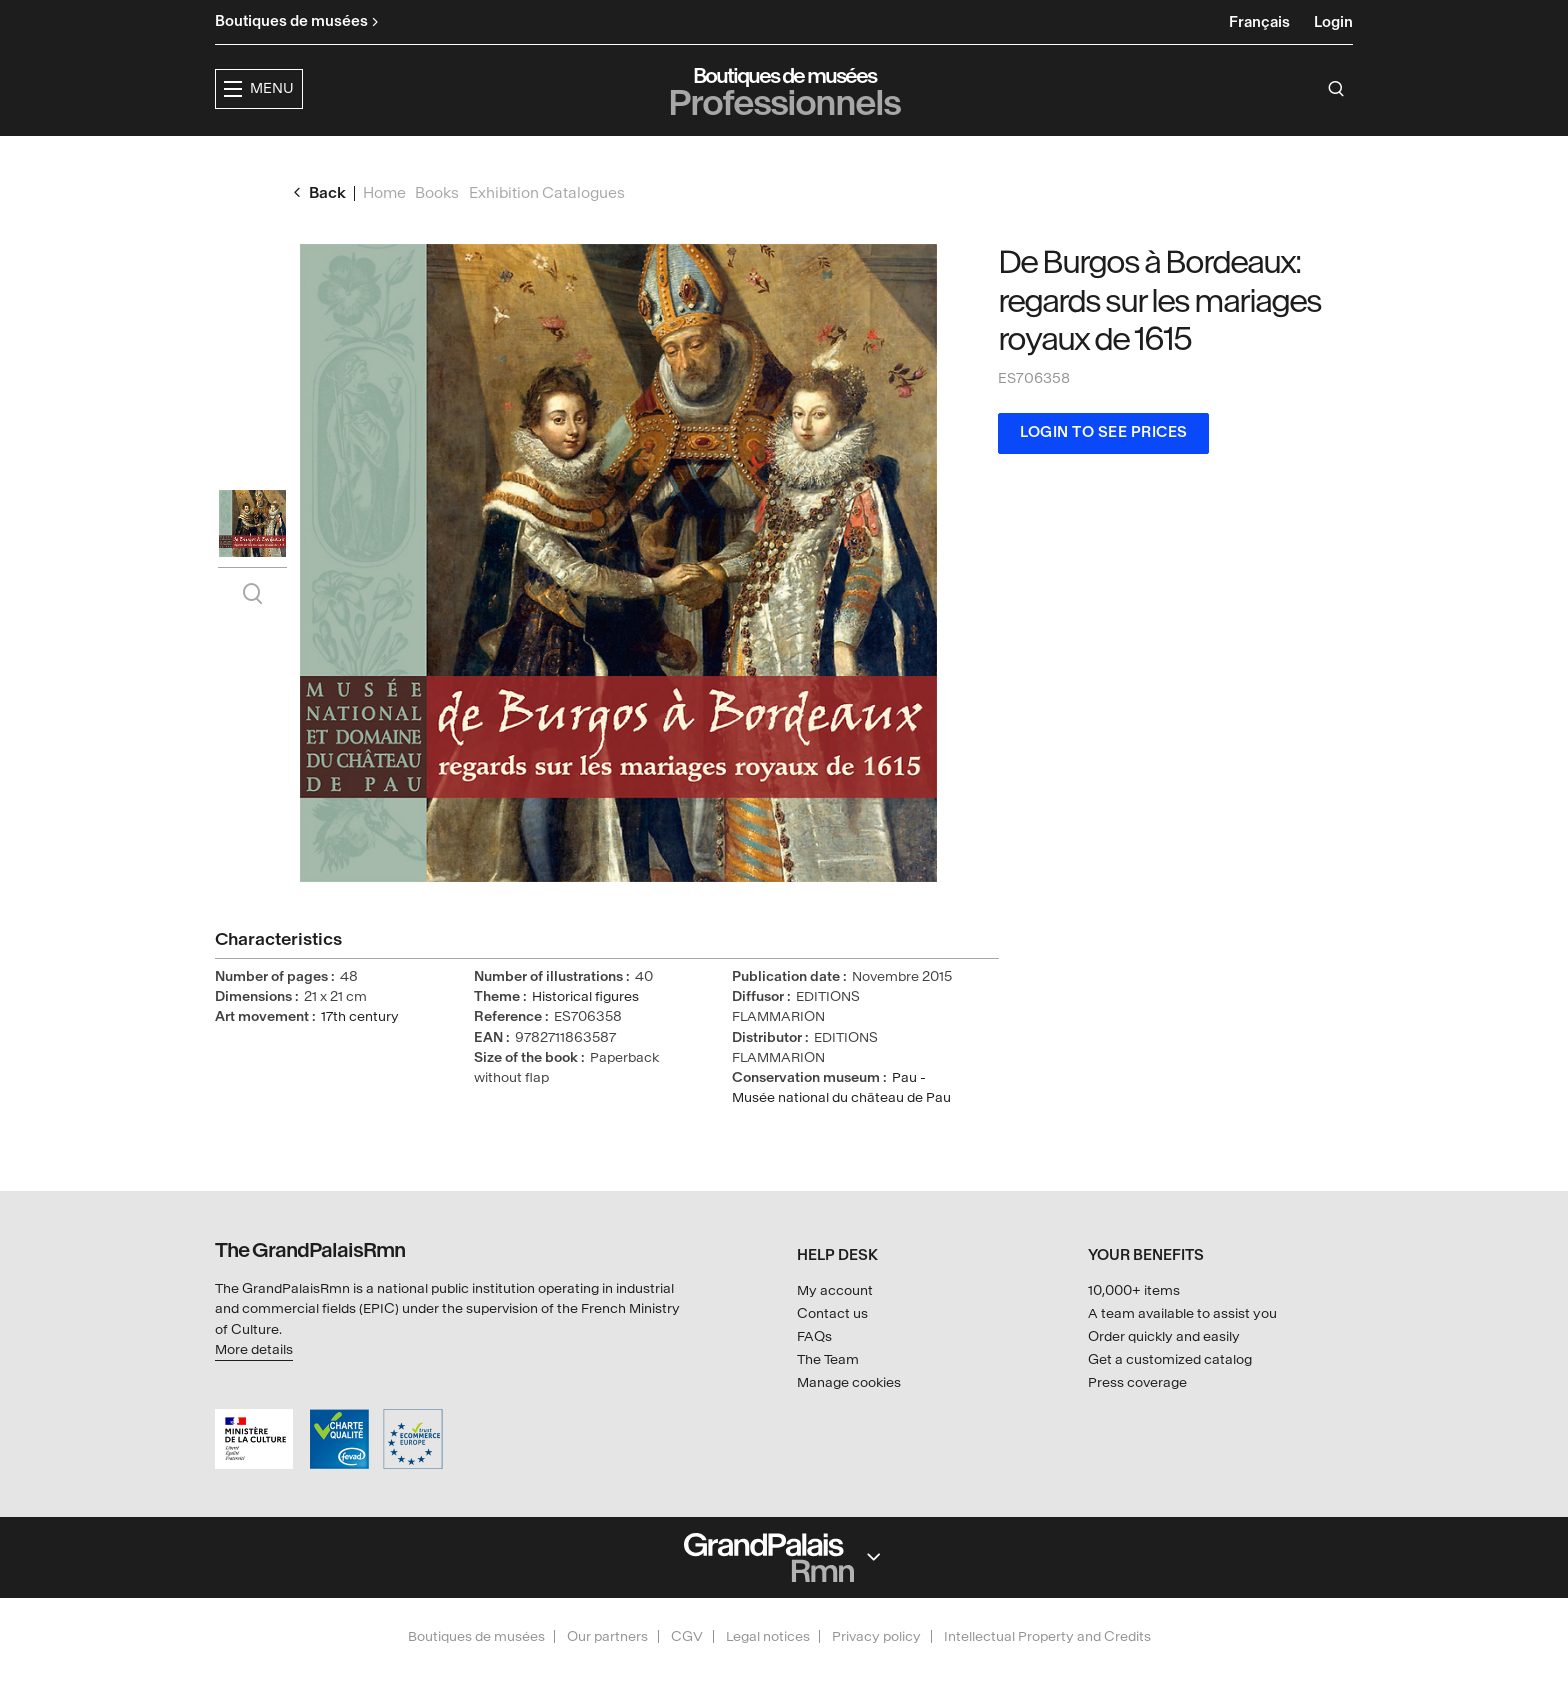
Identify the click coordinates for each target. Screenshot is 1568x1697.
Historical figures (585, 1031)
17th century (360, 1051)
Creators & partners (980, 155)
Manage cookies (849, 1382)
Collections (804, 155)
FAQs (814, 1336)
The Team (828, 1359)
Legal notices (768, 1636)
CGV (687, 1636)
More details (254, 1349)
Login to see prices (1104, 467)
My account (835, 1291)
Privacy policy (876, 1636)
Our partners (607, 1636)
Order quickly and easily (1164, 1336)
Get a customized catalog (1170, 1359)
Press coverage (1137, 1382)
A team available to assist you (1182, 1313)
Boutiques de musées (476, 1636)
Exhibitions (671, 155)
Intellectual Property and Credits (1047, 1636)
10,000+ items (1134, 1291)
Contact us (832, 1313)
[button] (545, 156)
